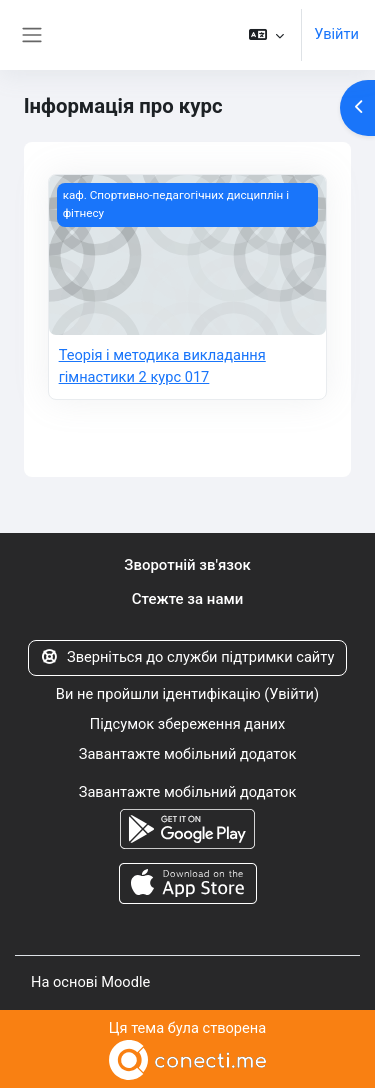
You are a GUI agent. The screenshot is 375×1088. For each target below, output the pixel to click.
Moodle (125, 982)
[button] (266, 35)
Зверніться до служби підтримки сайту (188, 657)
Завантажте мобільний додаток (188, 754)
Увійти (336, 34)
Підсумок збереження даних (187, 724)
